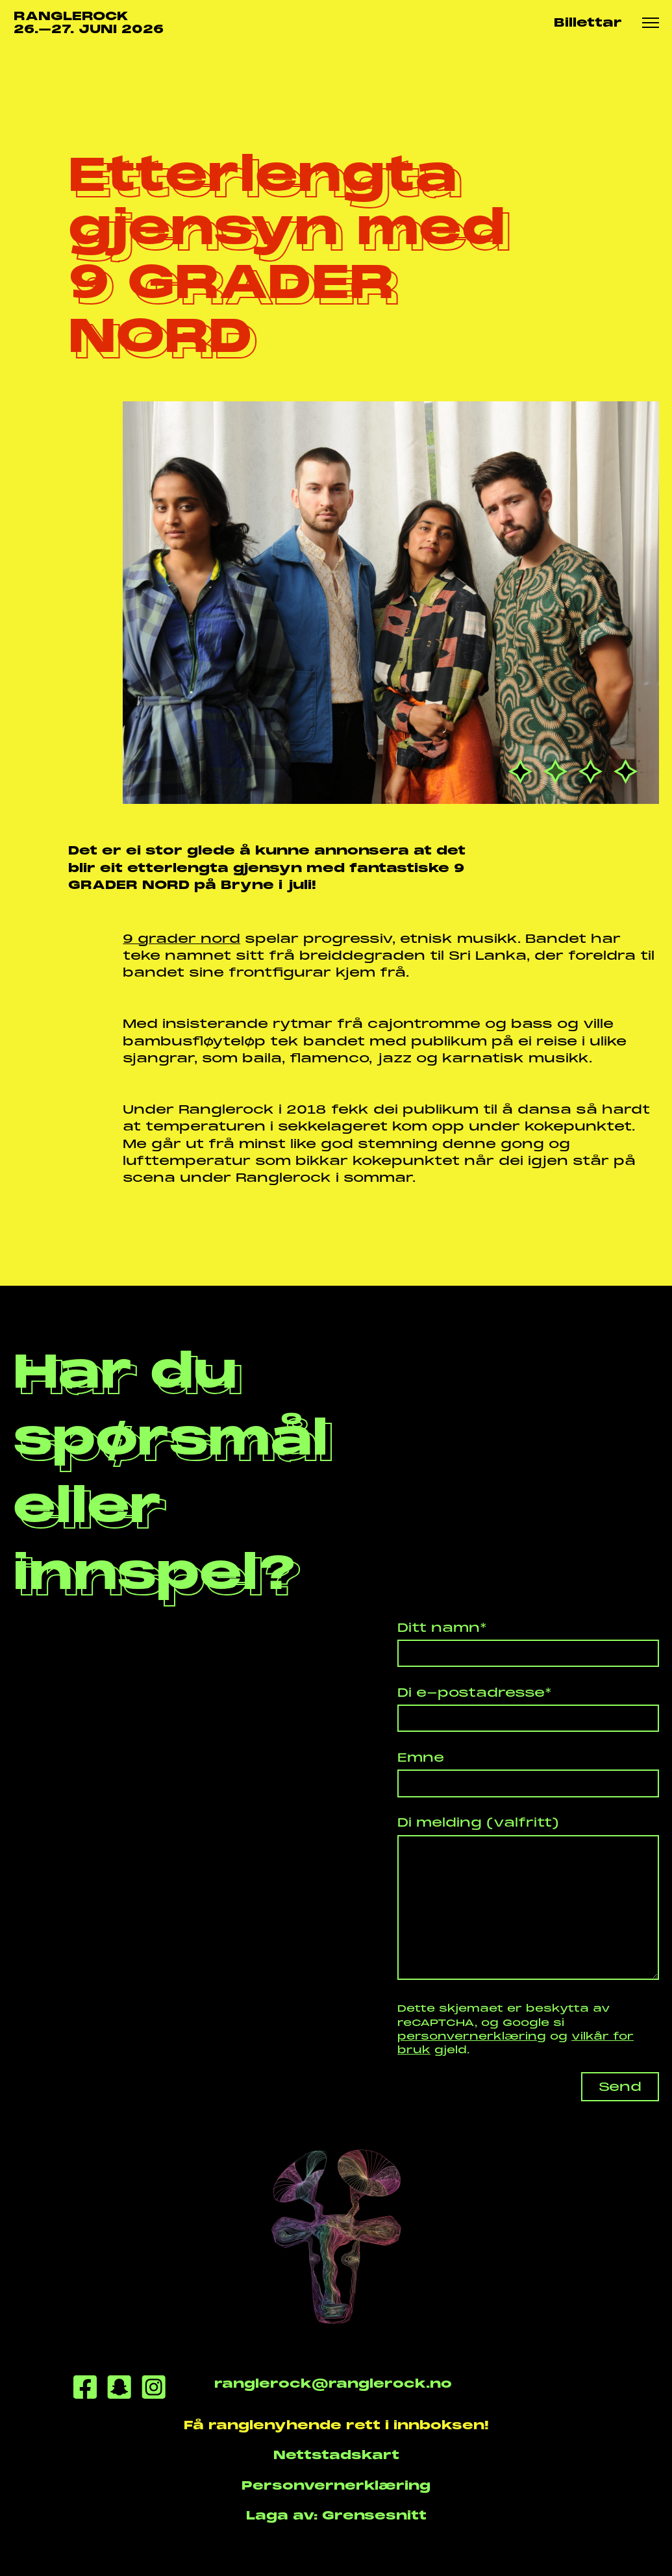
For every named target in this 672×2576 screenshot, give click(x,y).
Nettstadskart (336, 2454)
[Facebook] (85, 2389)
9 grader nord (181, 938)
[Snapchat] (119, 2389)
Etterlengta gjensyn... (204, 62)
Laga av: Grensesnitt (336, 2515)
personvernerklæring (471, 2036)
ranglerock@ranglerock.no (332, 2383)
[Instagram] (154, 2389)
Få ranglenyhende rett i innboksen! (336, 2425)
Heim (27, 62)
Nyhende (87, 62)
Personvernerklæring (336, 2485)
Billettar (588, 22)
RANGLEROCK (89, 23)
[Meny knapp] (650, 23)
